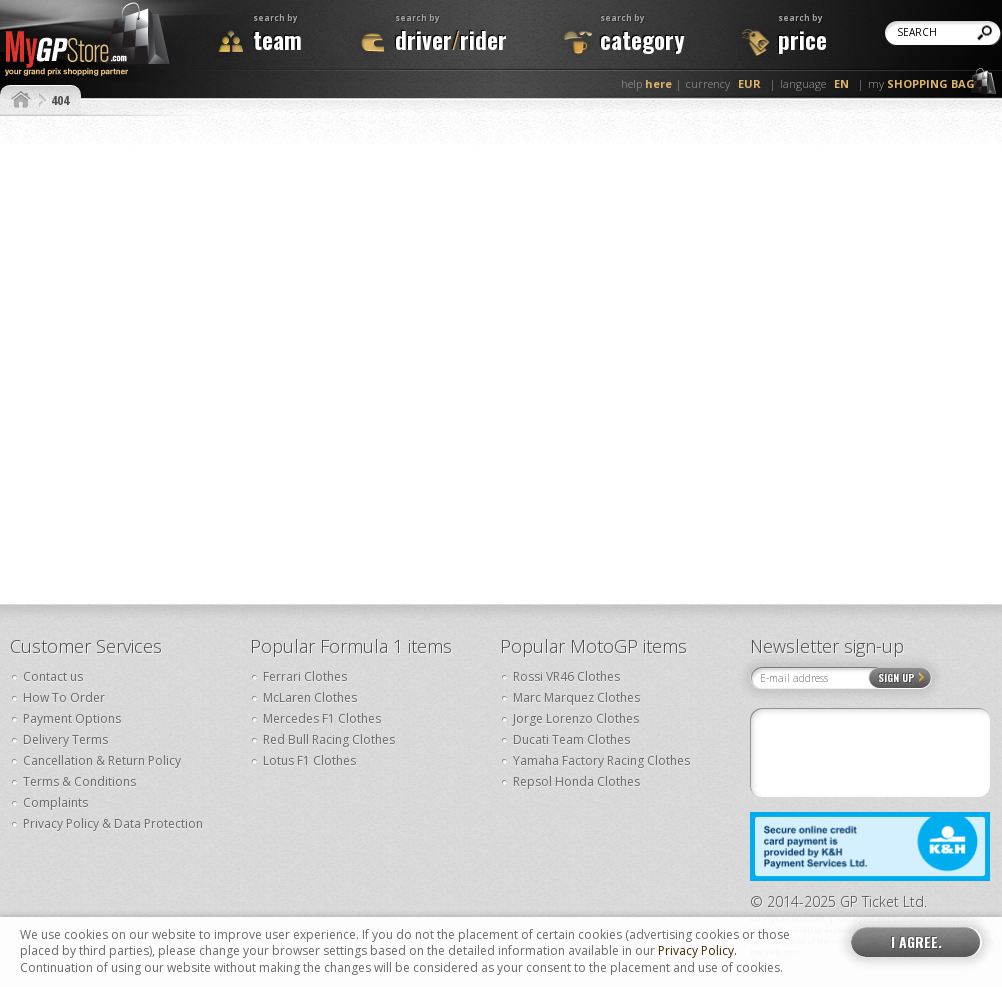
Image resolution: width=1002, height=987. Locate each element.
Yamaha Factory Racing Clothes (601, 760)
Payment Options (72, 718)
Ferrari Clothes (305, 676)
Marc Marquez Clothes (576, 697)
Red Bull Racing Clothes (329, 739)
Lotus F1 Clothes (309, 760)
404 (60, 100)
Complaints (55, 802)
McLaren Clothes (310, 697)
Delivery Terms (65, 739)
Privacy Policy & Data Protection (113, 823)
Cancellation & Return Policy (102, 760)
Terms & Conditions (79, 781)
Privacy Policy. (697, 951)
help (646, 83)
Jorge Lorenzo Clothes (576, 718)
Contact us (53, 676)
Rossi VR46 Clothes (566, 676)
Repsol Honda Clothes (576, 781)
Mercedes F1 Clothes (322, 718)
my (921, 83)
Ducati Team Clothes (571, 739)
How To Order (64, 697)
